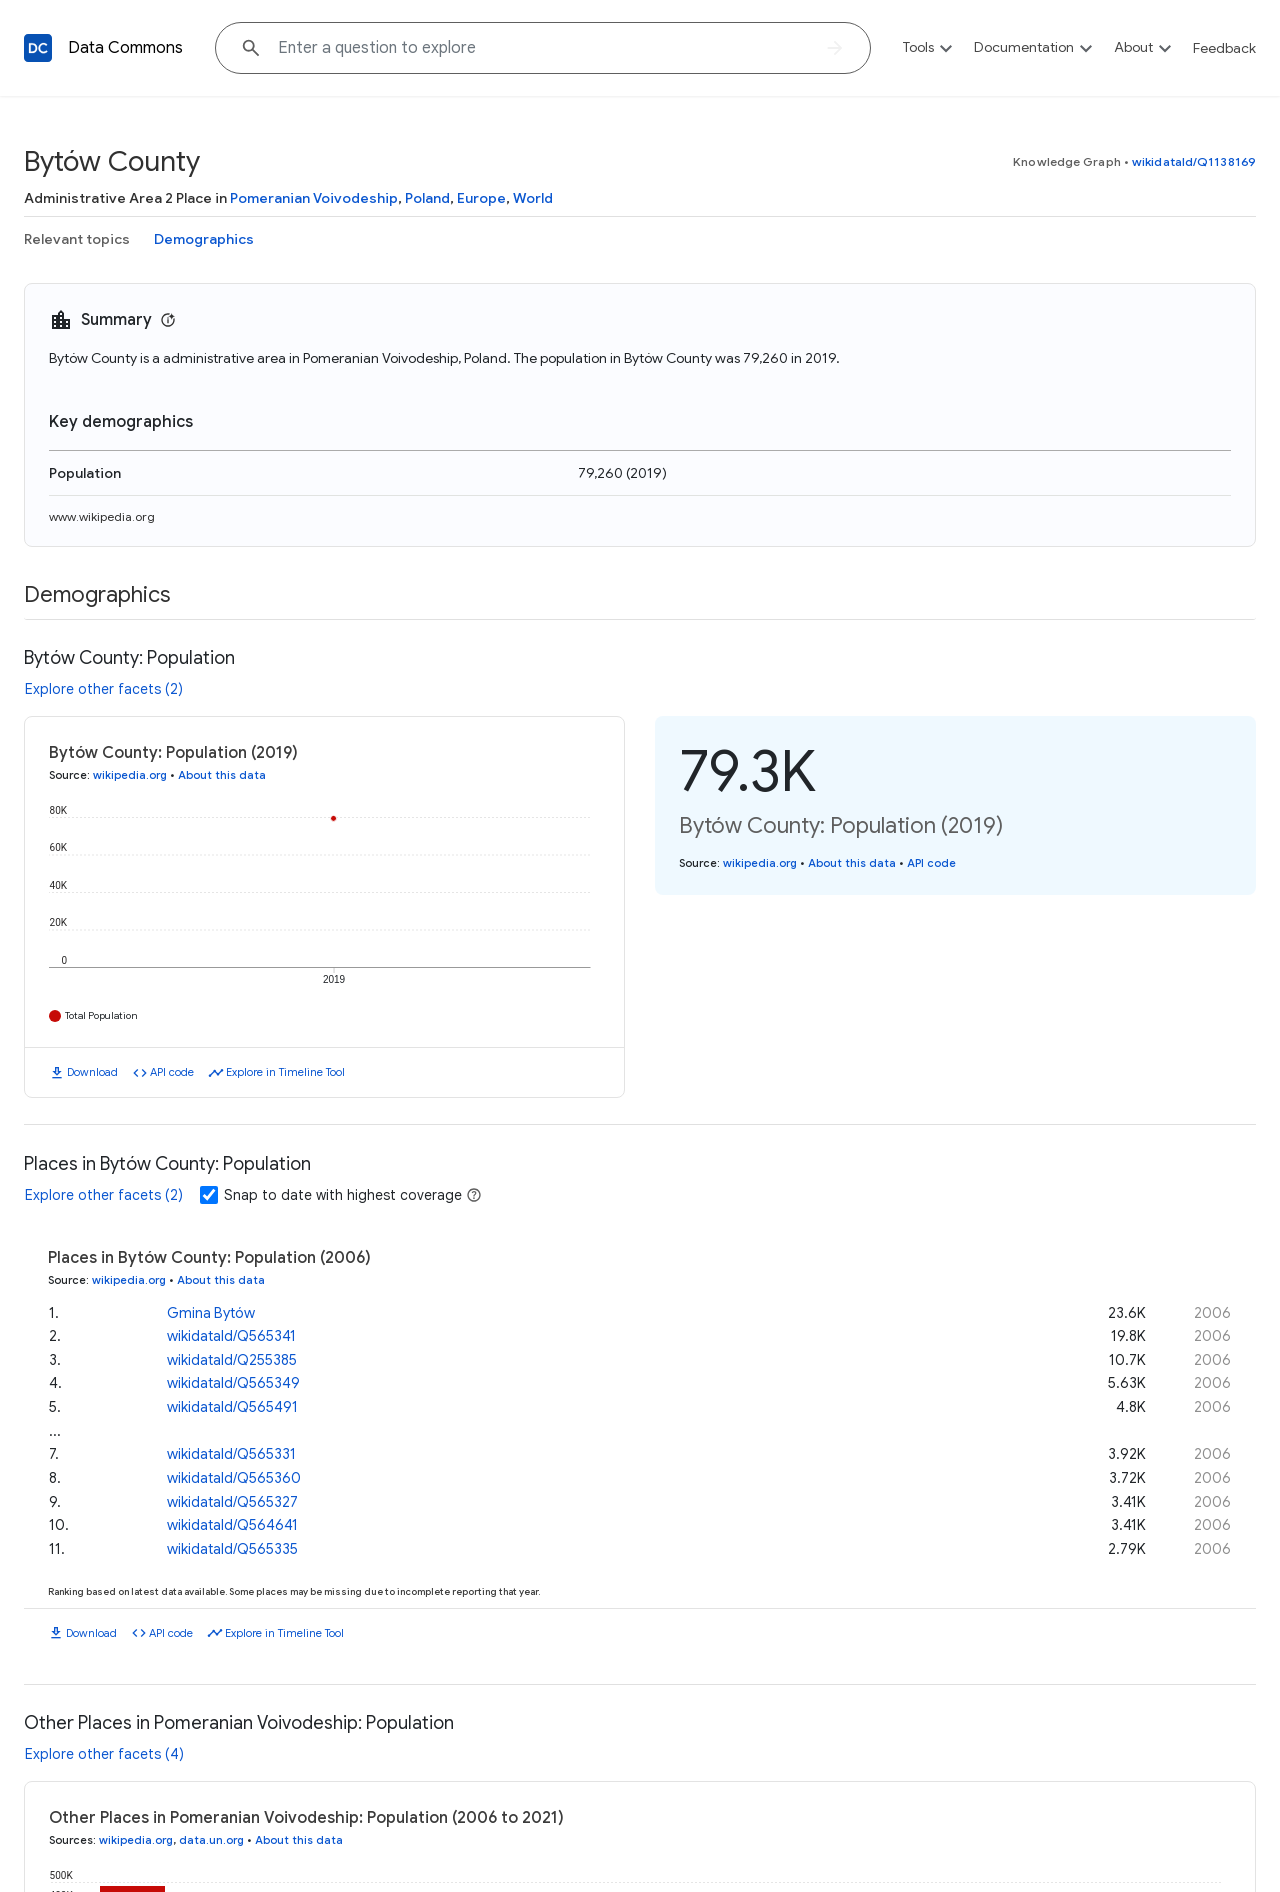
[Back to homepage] (38, 48)
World (533, 198)
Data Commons (125, 48)
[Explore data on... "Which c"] (543, 48)
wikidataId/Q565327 (232, 1502)
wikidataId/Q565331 (231, 1454)
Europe (481, 198)
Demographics (204, 239)
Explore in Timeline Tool (285, 1072)
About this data (222, 775)
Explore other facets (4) (104, 1754)
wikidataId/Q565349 (233, 1383)
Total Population (101, 1015)
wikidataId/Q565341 (231, 1336)
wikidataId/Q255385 (232, 1360)
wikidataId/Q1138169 (1194, 161)
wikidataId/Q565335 (232, 1549)
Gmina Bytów (211, 1313)
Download (92, 1072)
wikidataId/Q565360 (234, 1478)
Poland (427, 198)
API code (172, 1072)
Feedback (1224, 48)
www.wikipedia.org (102, 516)
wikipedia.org (130, 775)
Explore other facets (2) (104, 689)
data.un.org (211, 1840)
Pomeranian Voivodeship (314, 198)
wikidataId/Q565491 (232, 1407)
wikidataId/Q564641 (232, 1525)
